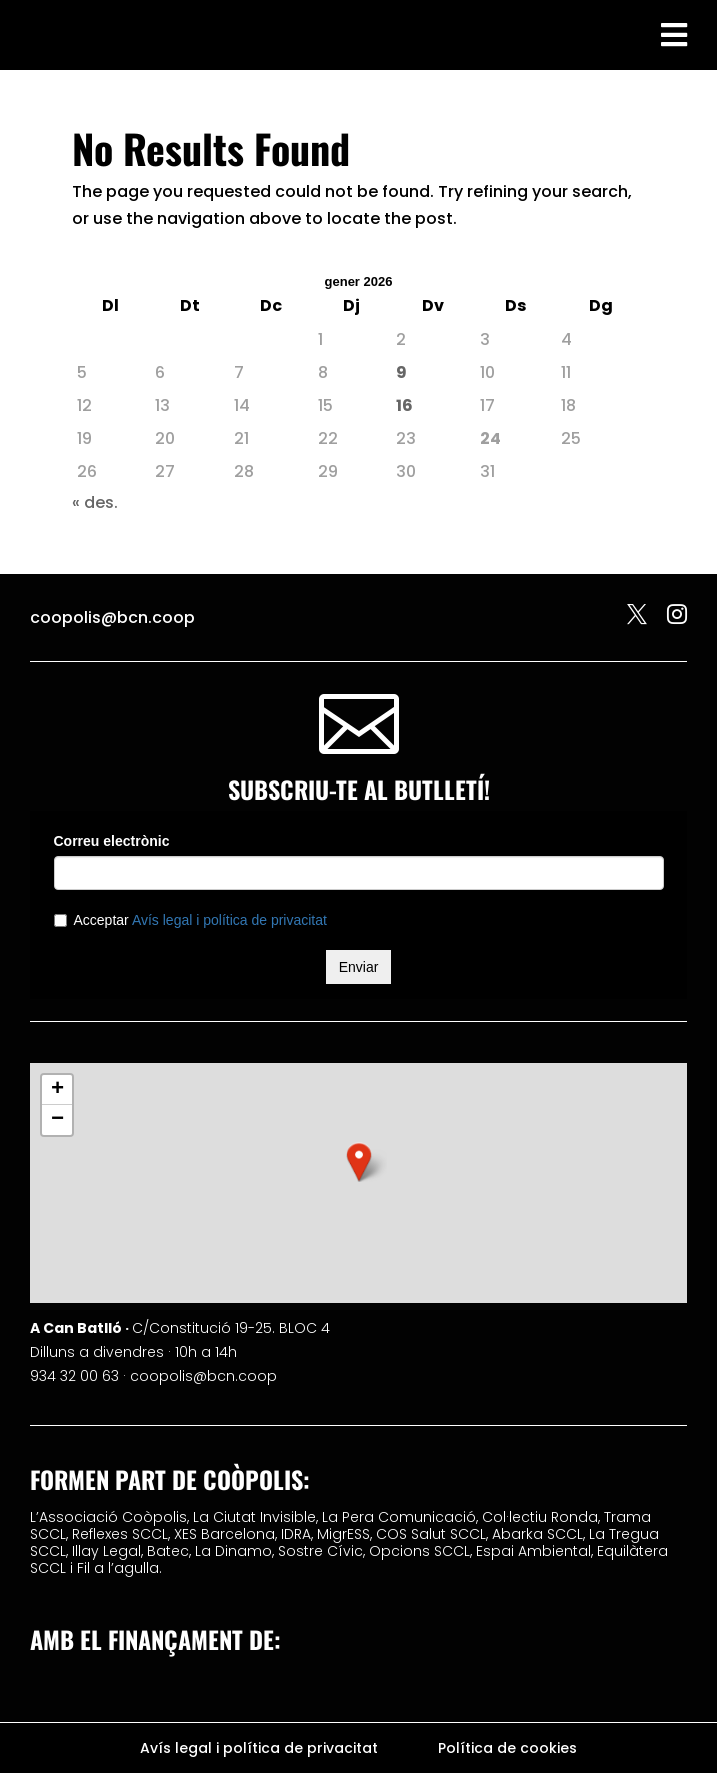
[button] (359, 1162)
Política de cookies (507, 1749)
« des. (95, 502)
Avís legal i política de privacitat (259, 1749)
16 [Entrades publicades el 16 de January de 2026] (404, 405)
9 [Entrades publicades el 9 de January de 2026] (401, 372)
